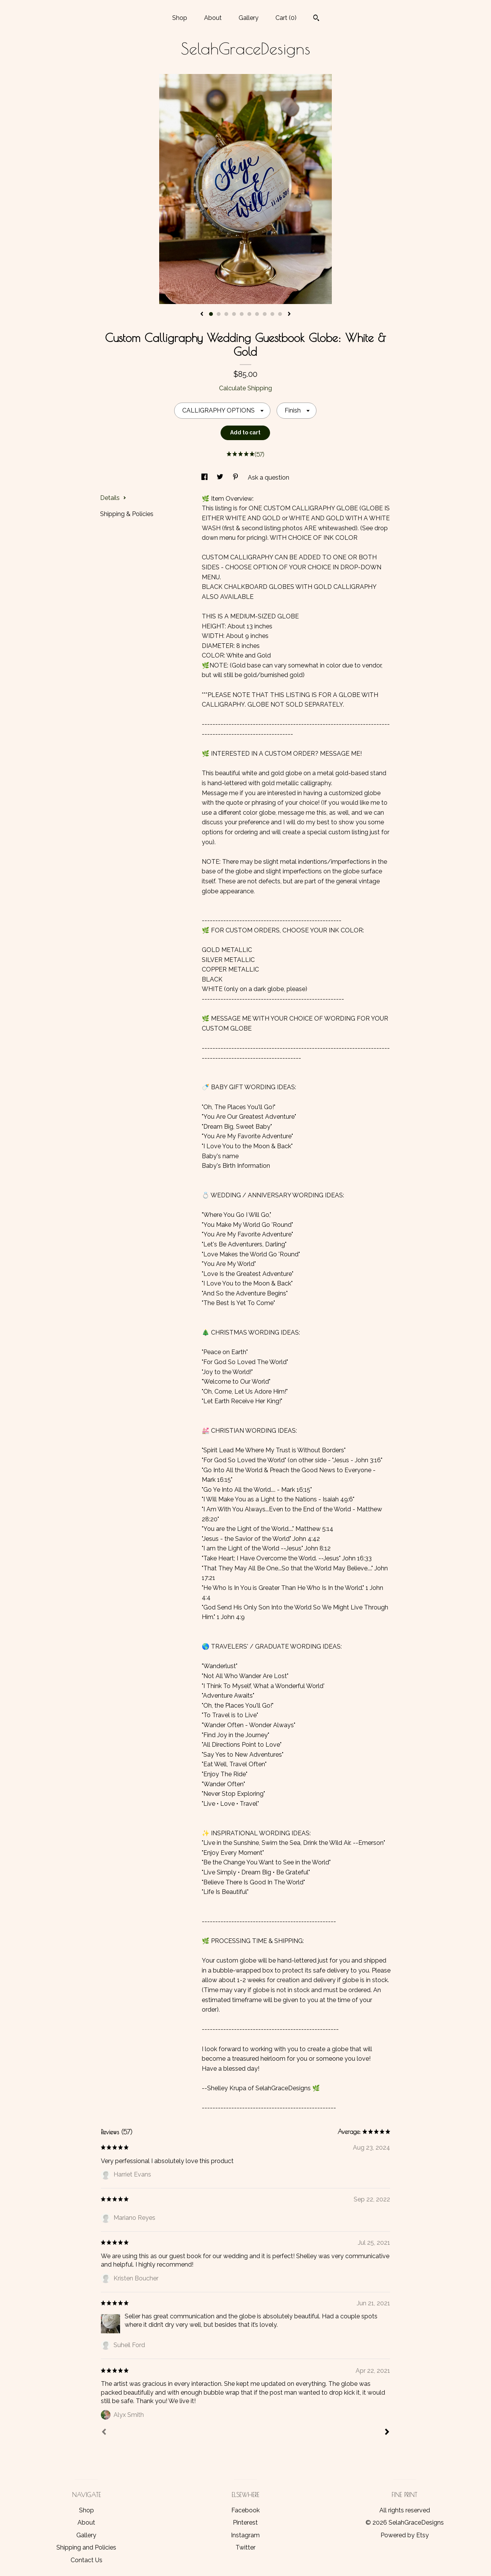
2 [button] (219, 314)
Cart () (286, 17)
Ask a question (268, 477)
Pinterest (245, 2522)
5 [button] (242, 314)
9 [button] (272, 314)
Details (113, 497)
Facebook (245, 2510)
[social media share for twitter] (221, 477)
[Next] (387, 2432)
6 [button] (249, 314)
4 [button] (234, 314)
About (213, 17)
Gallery (249, 17)
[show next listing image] (289, 314)
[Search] (316, 19)
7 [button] (257, 314)
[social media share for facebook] (205, 477)
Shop (179, 17)
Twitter (245, 2547)
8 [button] (265, 314)
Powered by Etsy (405, 2535)
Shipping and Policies (86, 2547)
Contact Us (86, 2560)
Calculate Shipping (245, 388)
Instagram (245, 2535)
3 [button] (226, 314)
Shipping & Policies (126, 514)
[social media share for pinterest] (236, 477)
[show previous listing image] (202, 314)
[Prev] (104, 2432)
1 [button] (211, 314)
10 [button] (280, 314)
